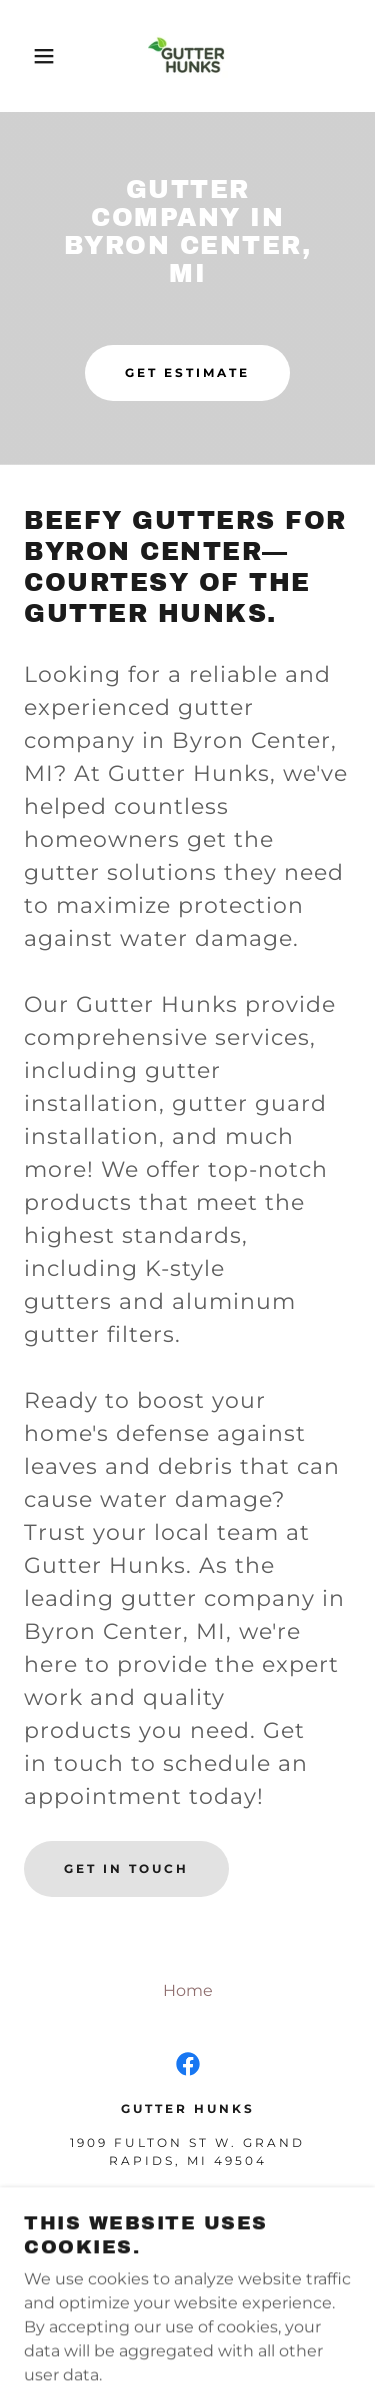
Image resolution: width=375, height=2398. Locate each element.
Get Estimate (187, 372)
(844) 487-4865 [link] (188, 2194)
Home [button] (188, 1990)
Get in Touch (126, 1868)
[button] (29, 56)
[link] (188, 56)
